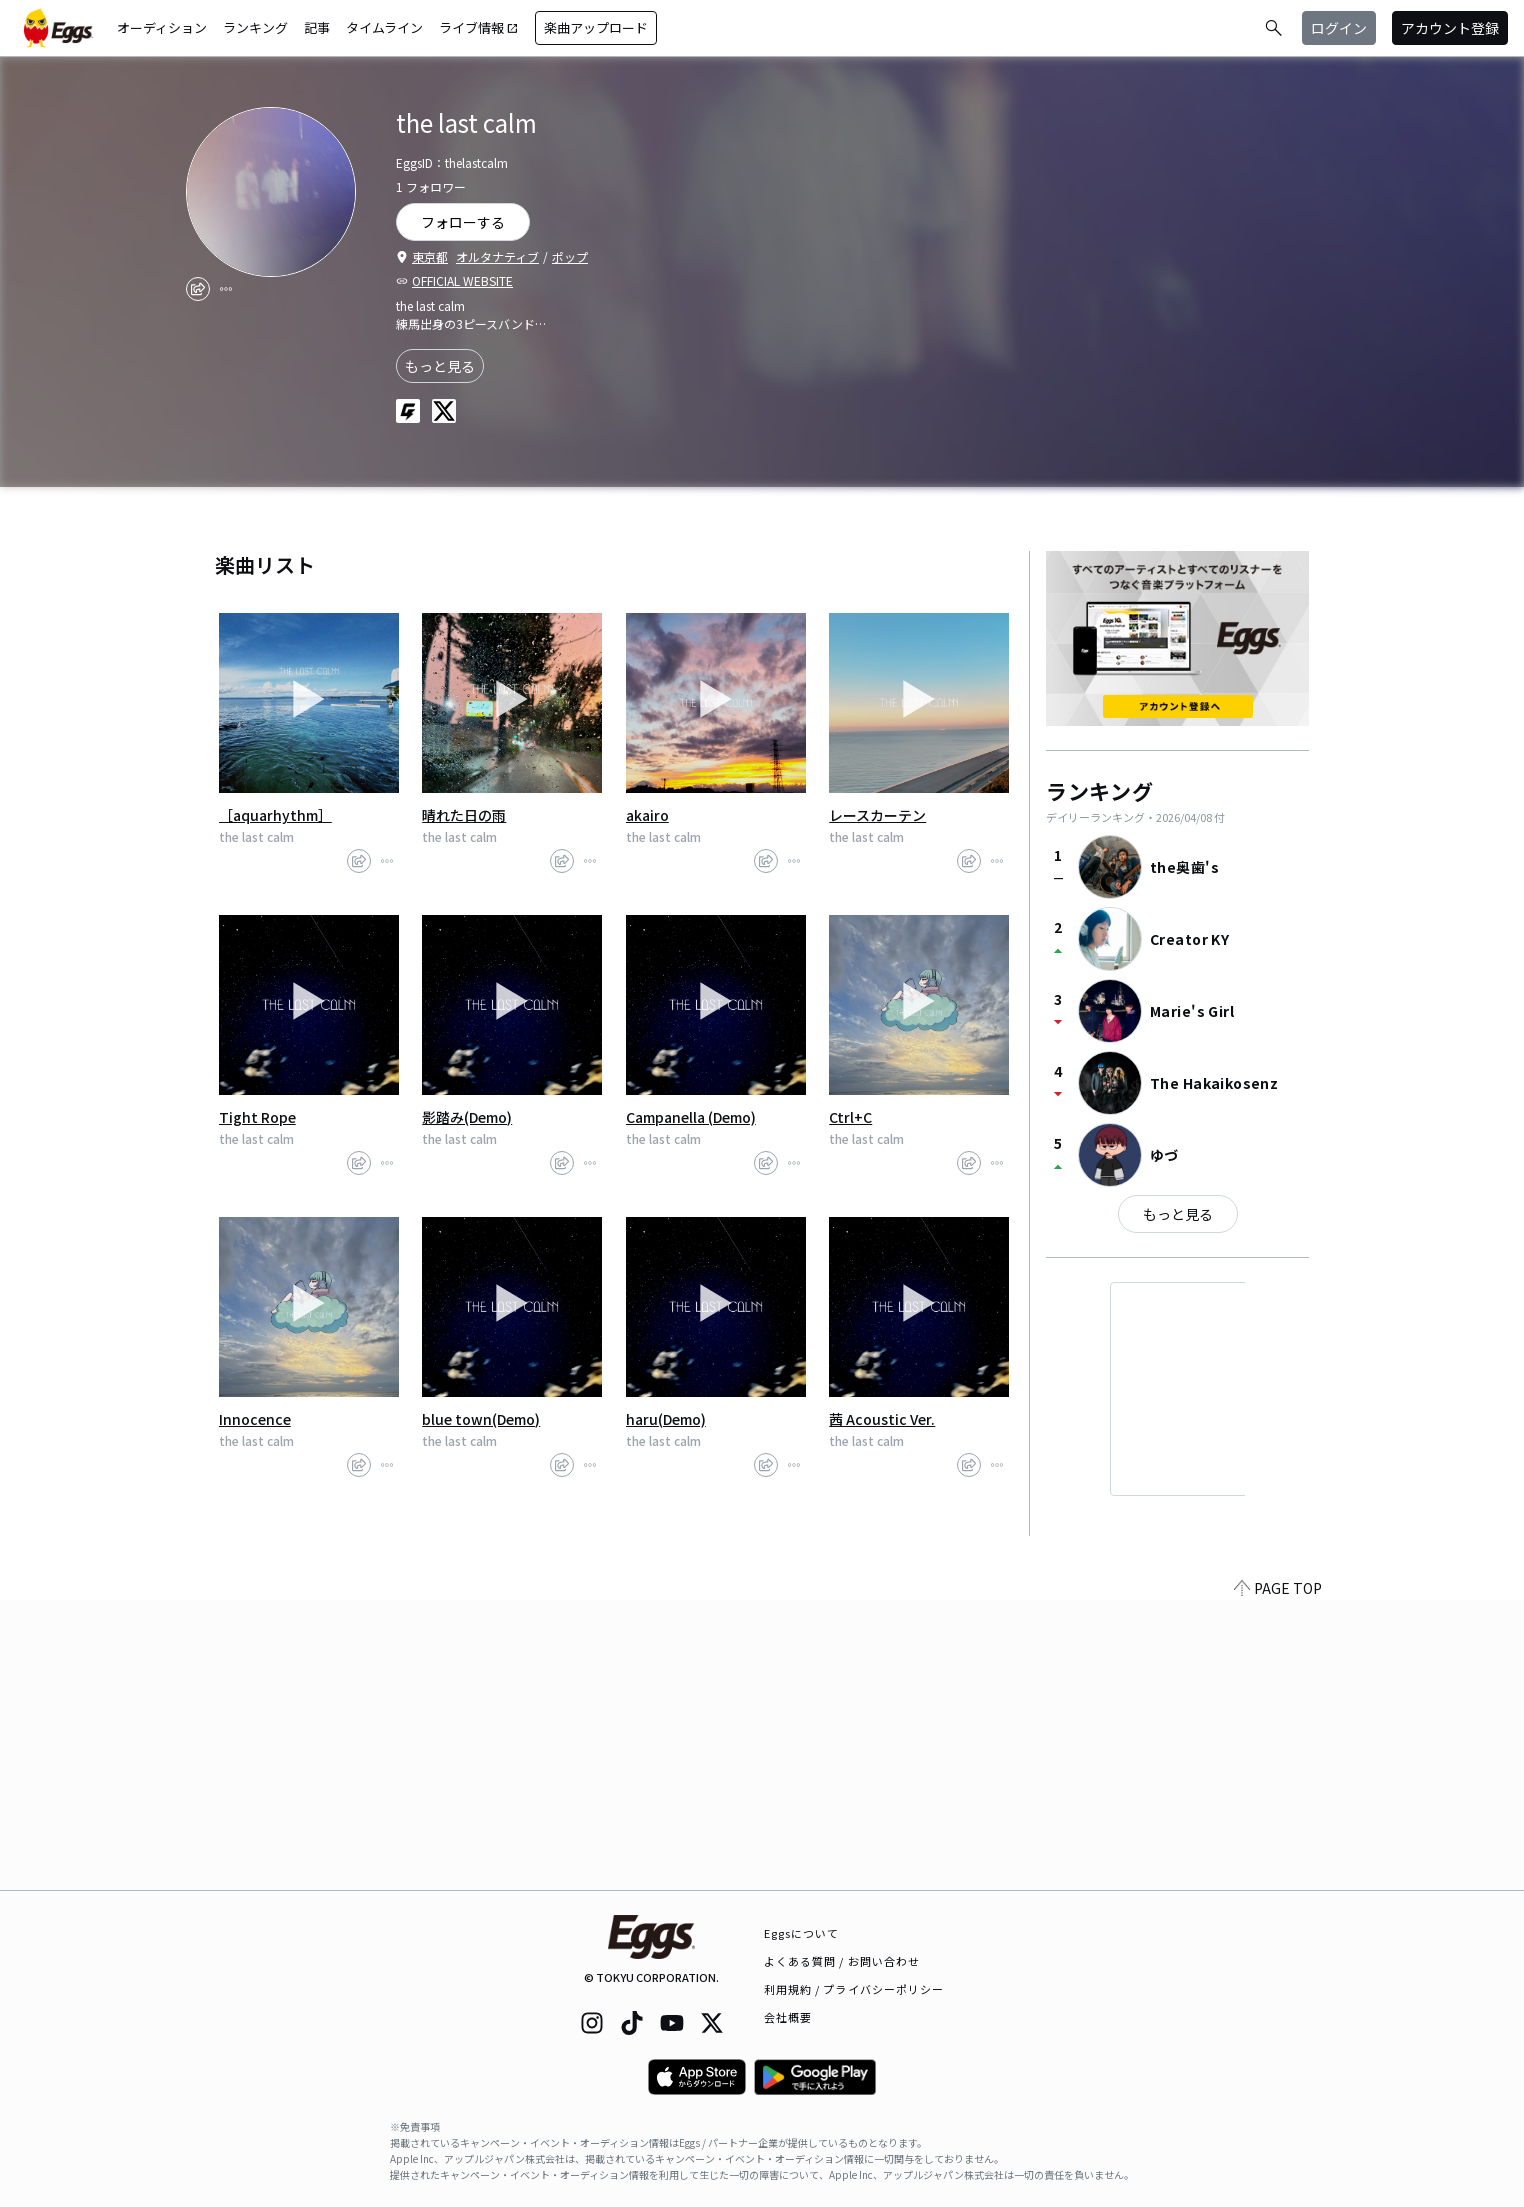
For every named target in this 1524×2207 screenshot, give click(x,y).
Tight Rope (257, 1117)
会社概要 (788, 2017)
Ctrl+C (850, 1117)
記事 (317, 27)
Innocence (255, 1419)
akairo (647, 815)
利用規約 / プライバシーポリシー (854, 1989)
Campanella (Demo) (691, 1117)
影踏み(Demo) (467, 1117)
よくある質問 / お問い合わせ (842, 1961)
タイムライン (384, 27)
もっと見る (440, 366)
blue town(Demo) (481, 1419)
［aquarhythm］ (275, 815)
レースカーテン (877, 815)
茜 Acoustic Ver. (882, 1419)
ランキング (255, 27)
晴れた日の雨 (464, 815)
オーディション (162, 27)
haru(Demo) (666, 1419)
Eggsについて (802, 1933)
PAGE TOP (1278, 1878)
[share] (198, 289)
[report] (226, 289)
